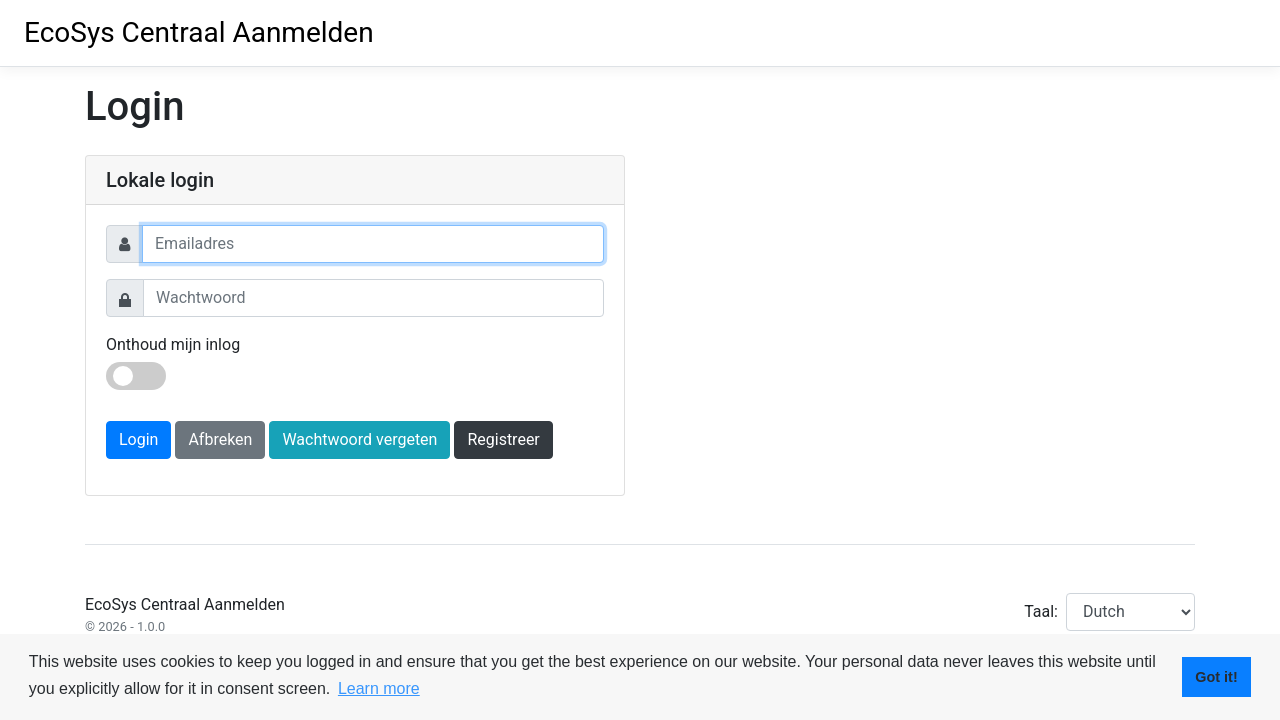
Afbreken (220, 439)
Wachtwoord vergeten (359, 439)
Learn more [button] (379, 688)
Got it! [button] (1216, 677)
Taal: (1041, 611)
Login (138, 439)
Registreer (503, 439)
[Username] (373, 244)
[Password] (373, 298)
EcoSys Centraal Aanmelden (199, 32)
